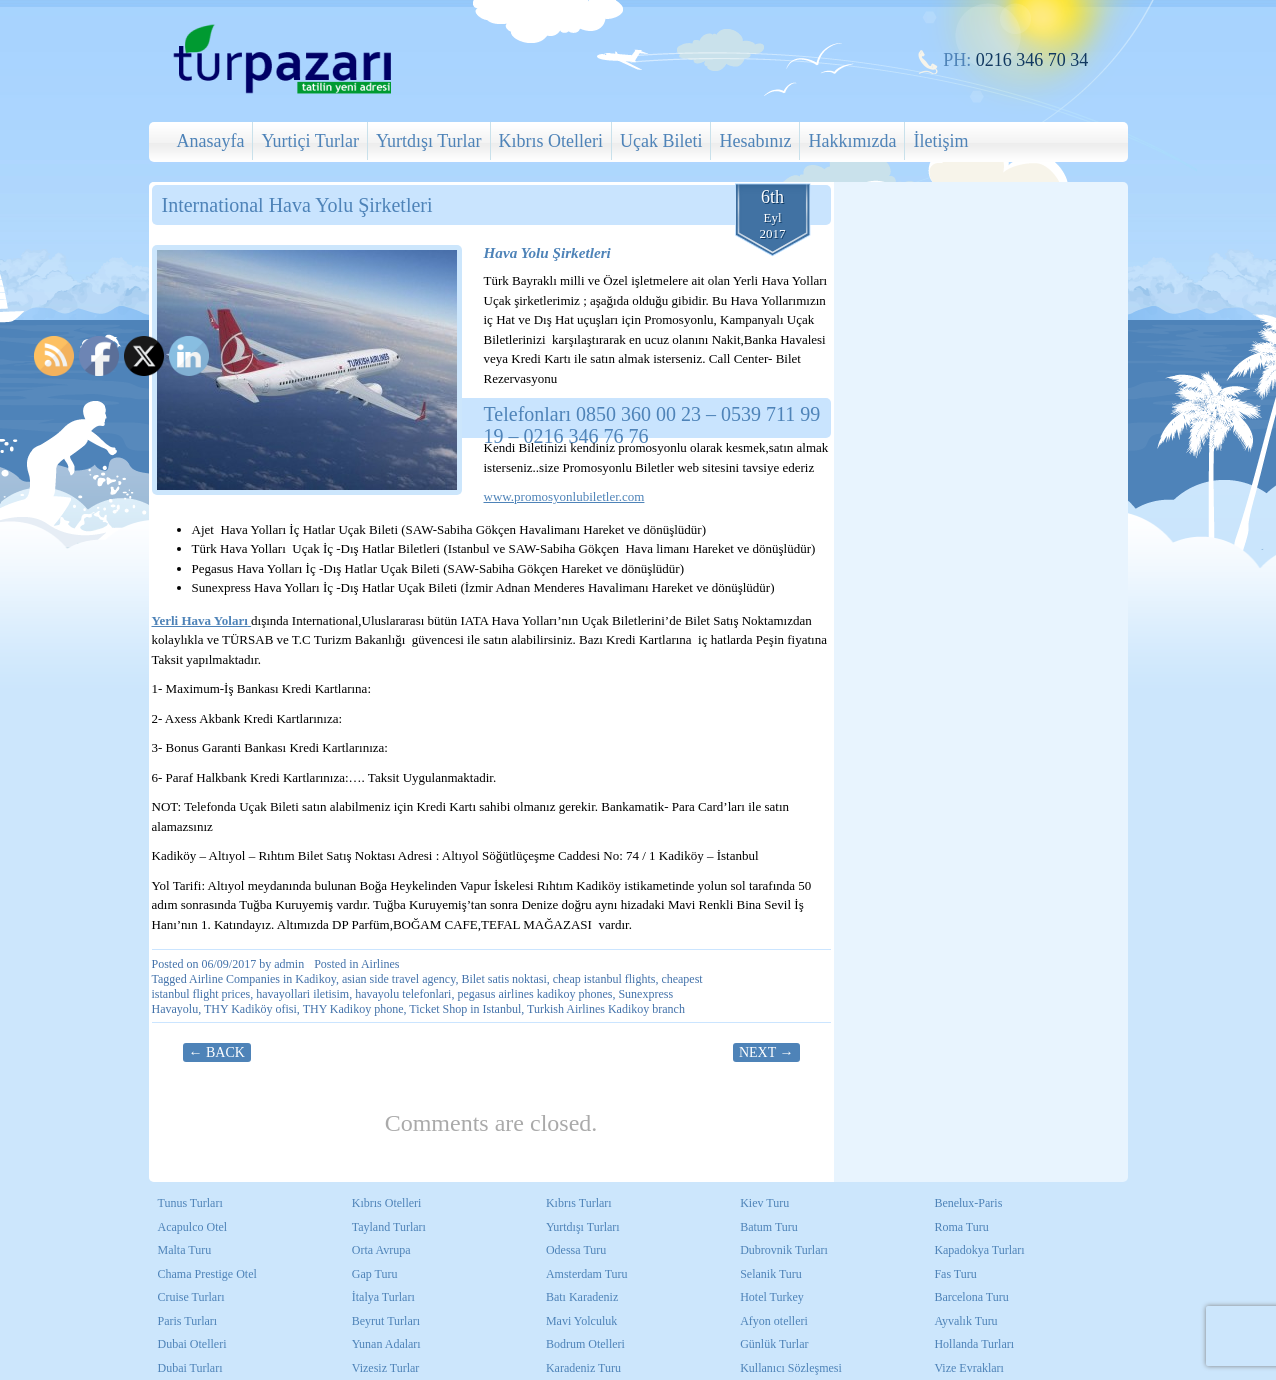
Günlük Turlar (774, 1344)
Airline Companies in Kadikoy (262, 979)
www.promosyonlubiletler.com (564, 496)
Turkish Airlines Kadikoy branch (606, 1009)
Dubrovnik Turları (784, 1250)
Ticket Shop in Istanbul (465, 1009)
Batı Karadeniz (582, 1297)
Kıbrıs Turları (579, 1203)
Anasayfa (211, 141)
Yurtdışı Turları (583, 1227)
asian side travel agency (399, 979)
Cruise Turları (191, 1297)
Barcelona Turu (971, 1297)
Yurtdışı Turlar (429, 141)
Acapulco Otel (193, 1227)
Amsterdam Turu (587, 1274)
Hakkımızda (852, 141)
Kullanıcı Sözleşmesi (791, 1368)
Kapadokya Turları (979, 1250)
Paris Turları (188, 1321)
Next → (766, 1052)
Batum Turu (769, 1227)
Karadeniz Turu (583, 1368)
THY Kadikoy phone (353, 1009)
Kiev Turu (764, 1203)
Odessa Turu (576, 1250)
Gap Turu (375, 1274)
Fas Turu (955, 1274)
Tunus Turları (190, 1203)
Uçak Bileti (661, 141)
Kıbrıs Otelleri (551, 141)
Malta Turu (185, 1250)
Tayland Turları (389, 1227)
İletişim (940, 141)
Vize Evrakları (969, 1368)
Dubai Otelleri (192, 1344)
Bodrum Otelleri (585, 1344)
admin (289, 964)
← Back (217, 1052)
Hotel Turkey (772, 1297)
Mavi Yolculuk (581, 1321)
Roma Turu (961, 1227)
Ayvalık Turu (965, 1321)
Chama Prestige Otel (207, 1274)
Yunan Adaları (386, 1344)
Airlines (380, 964)
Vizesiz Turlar (386, 1368)
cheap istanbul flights (604, 979)
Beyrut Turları (386, 1321)
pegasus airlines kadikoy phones (534, 994)
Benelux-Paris (968, 1203)
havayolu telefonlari (403, 994)
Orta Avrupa (381, 1250)
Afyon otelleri (774, 1321)
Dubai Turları (190, 1368)
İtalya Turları (383, 1297)
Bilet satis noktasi (503, 979)
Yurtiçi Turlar (310, 141)
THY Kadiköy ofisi (250, 1009)
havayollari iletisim (302, 994)
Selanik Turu (771, 1274)
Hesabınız (755, 141)
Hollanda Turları (974, 1344)
